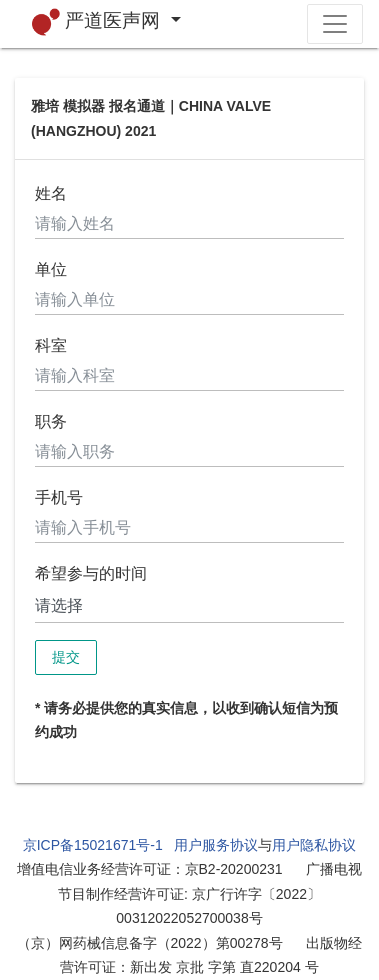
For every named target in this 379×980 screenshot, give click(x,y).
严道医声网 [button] (99, 22)
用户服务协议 (216, 845)
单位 (51, 269)
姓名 (51, 193)
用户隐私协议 (314, 845)
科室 (51, 345)
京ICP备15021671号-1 (93, 845)
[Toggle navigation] (335, 24)
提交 (66, 657)
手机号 (59, 497)
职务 (51, 421)
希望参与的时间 (91, 573)
